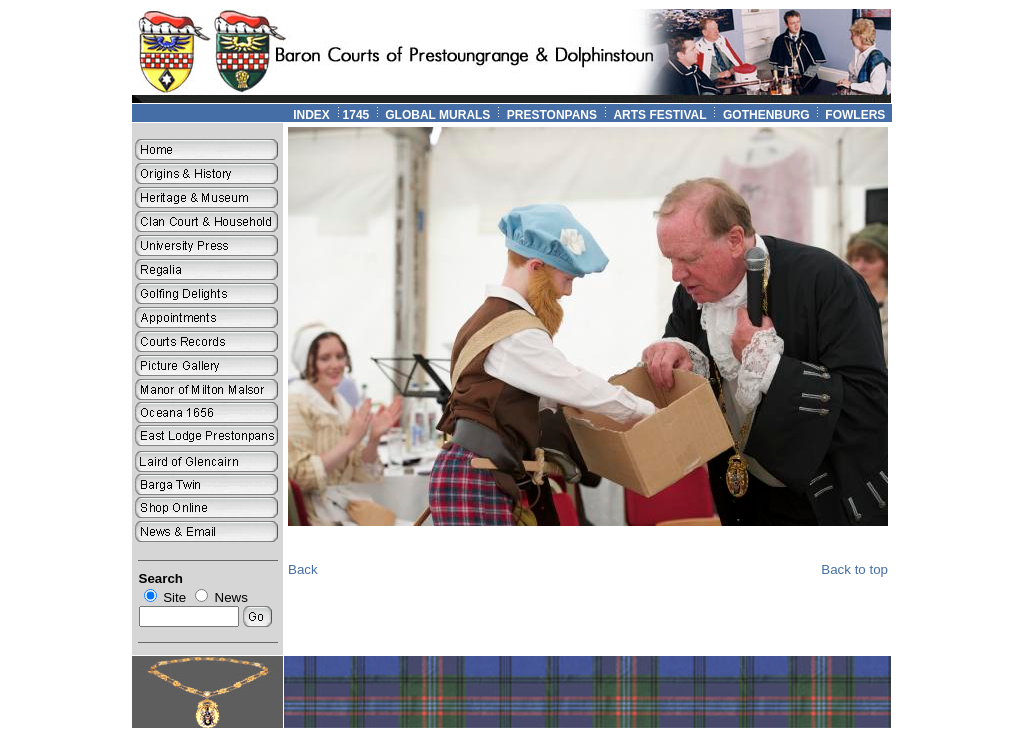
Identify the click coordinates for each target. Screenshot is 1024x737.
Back (303, 569)
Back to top (854, 569)
